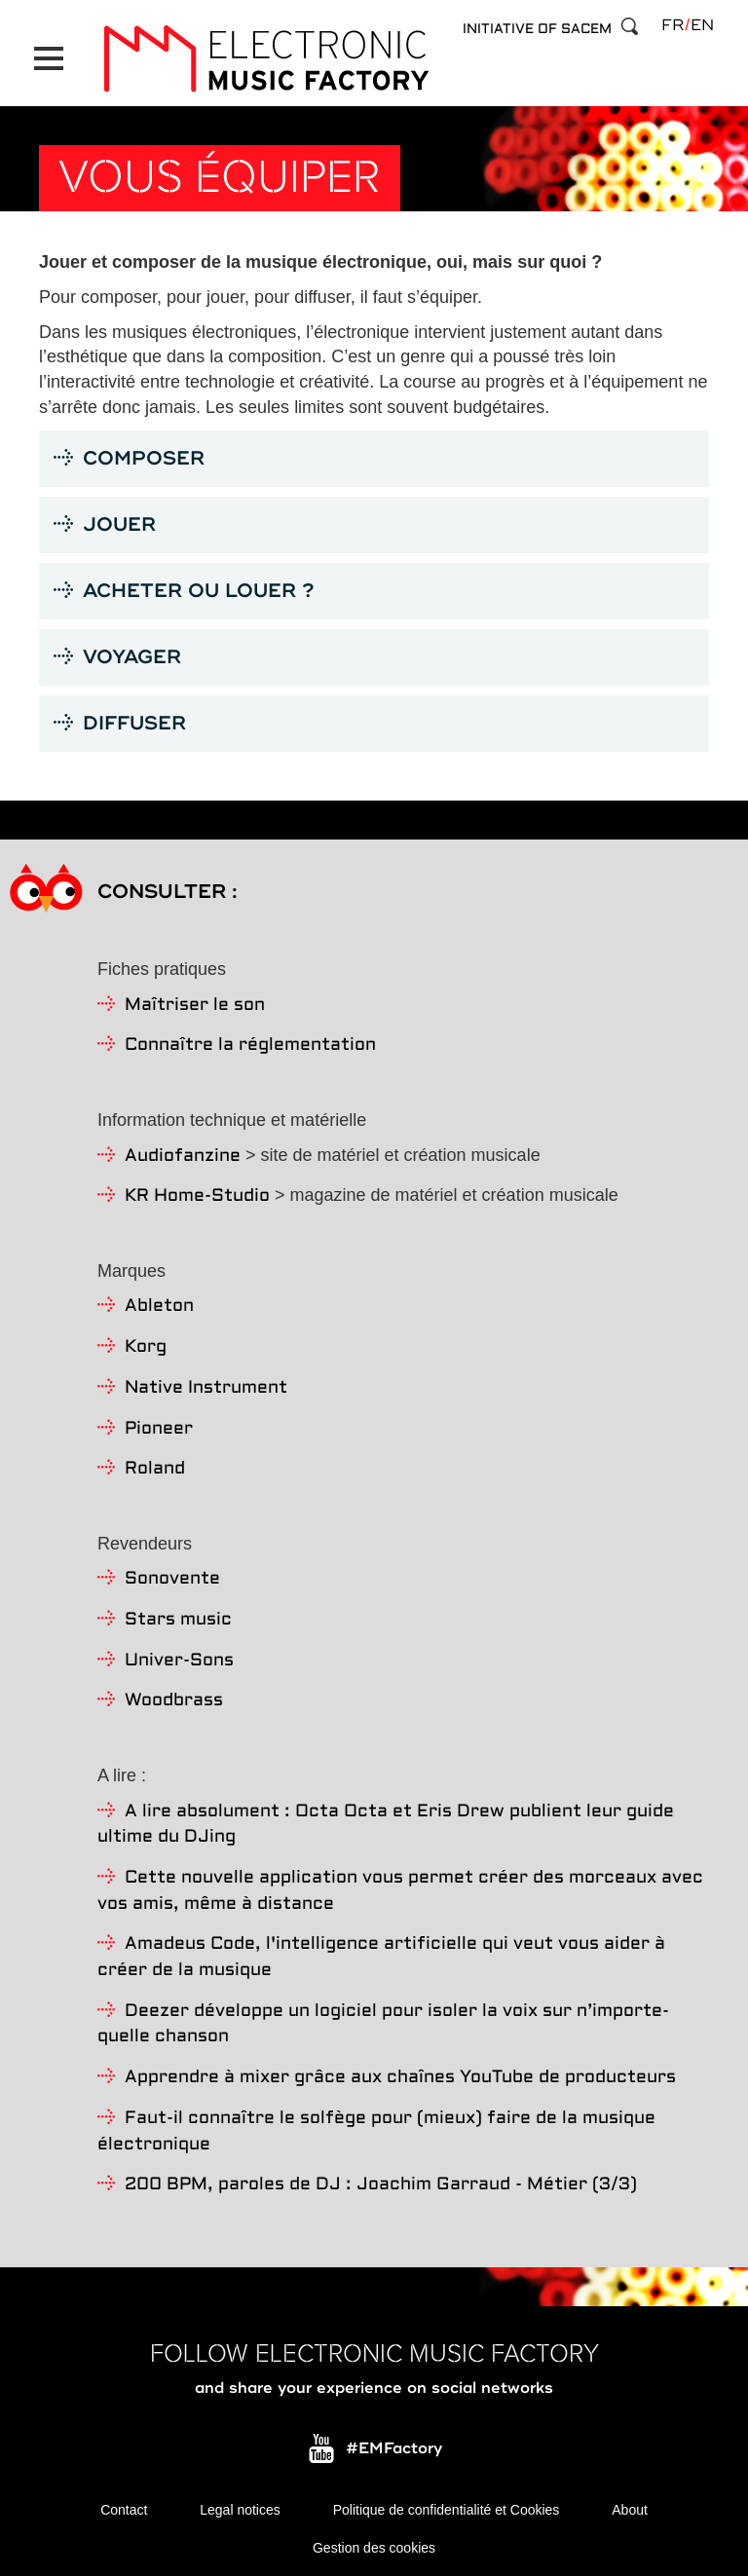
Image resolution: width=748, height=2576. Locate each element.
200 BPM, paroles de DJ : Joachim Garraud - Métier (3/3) (381, 2184)
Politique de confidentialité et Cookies (446, 2508)
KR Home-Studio (197, 1195)
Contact (123, 2508)
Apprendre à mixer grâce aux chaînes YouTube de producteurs (400, 2076)
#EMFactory (394, 2447)
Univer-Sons (179, 1659)
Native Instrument (206, 1386)
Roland (155, 1467)
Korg (146, 1345)
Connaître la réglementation (250, 1044)
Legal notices (240, 2508)
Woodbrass (174, 1700)
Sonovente (172, 1578)
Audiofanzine (183, 1154)
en (702, 25)
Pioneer (159, 1427)
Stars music (178, 1618)
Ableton (159, 1305)
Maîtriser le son (195, 1003)
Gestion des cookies (374, 2547)
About (630, 2508)
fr (672, 25)
